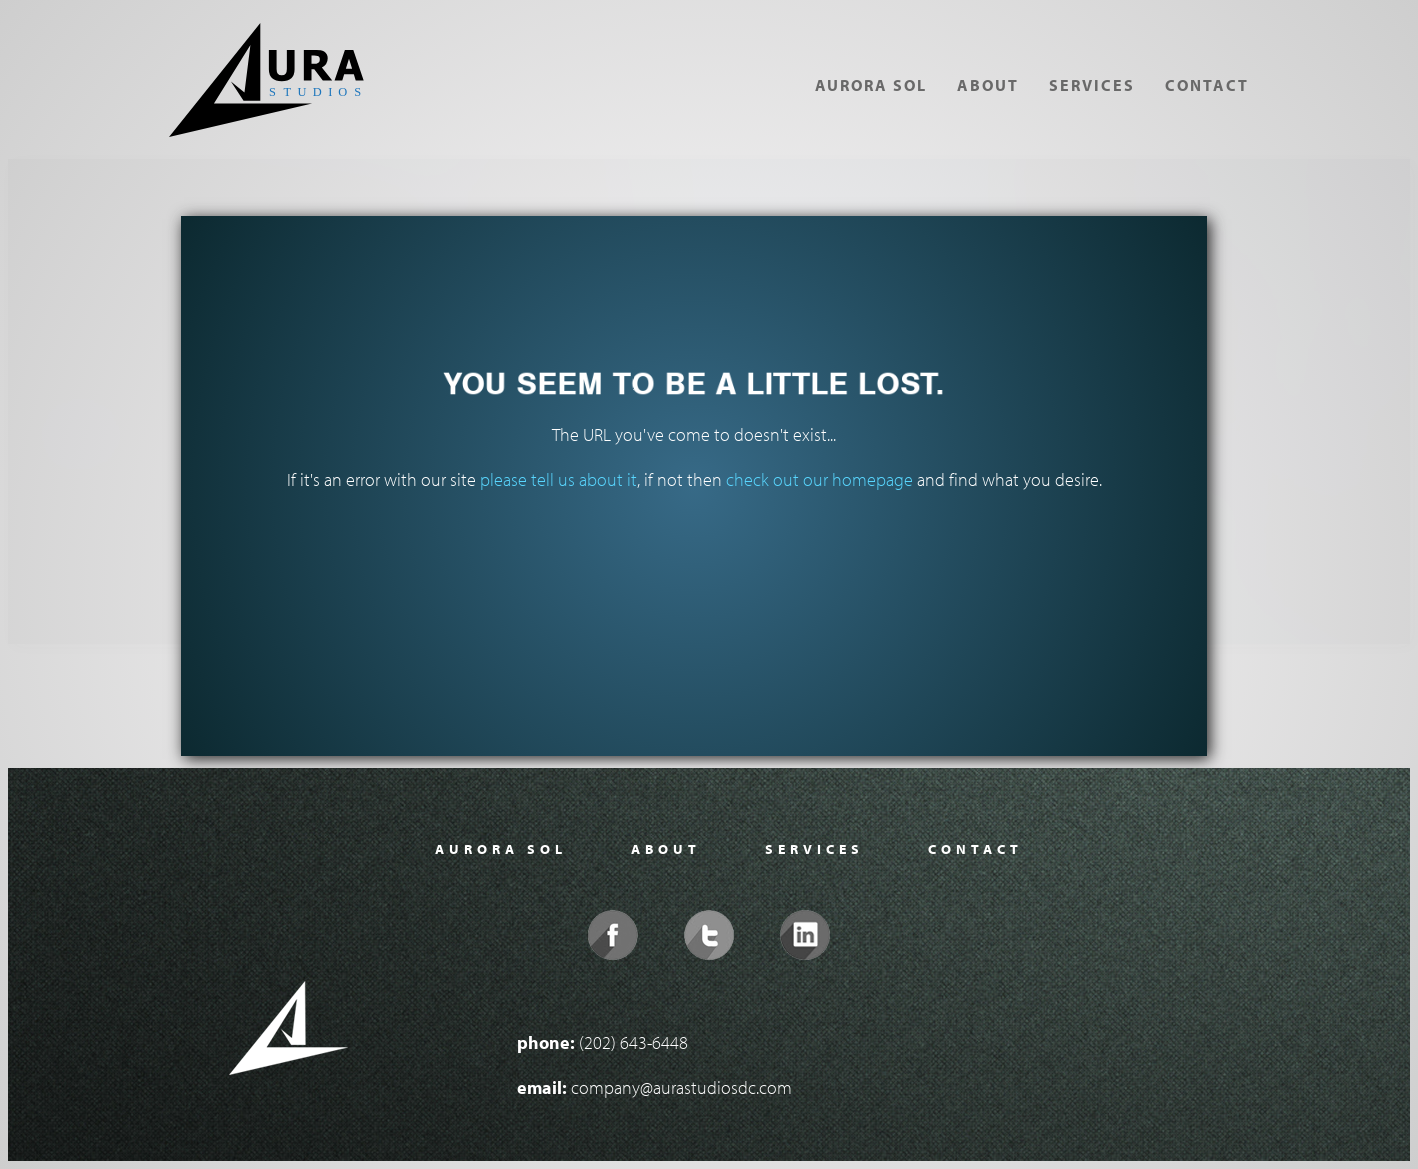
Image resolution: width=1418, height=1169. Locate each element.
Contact (1207, 85)
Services (1092, 85)
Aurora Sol (871, 85)
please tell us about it (558, 479)
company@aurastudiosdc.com (681, 1087)
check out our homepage (819, 479)
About (988, 85)
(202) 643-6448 (633, 1042)
